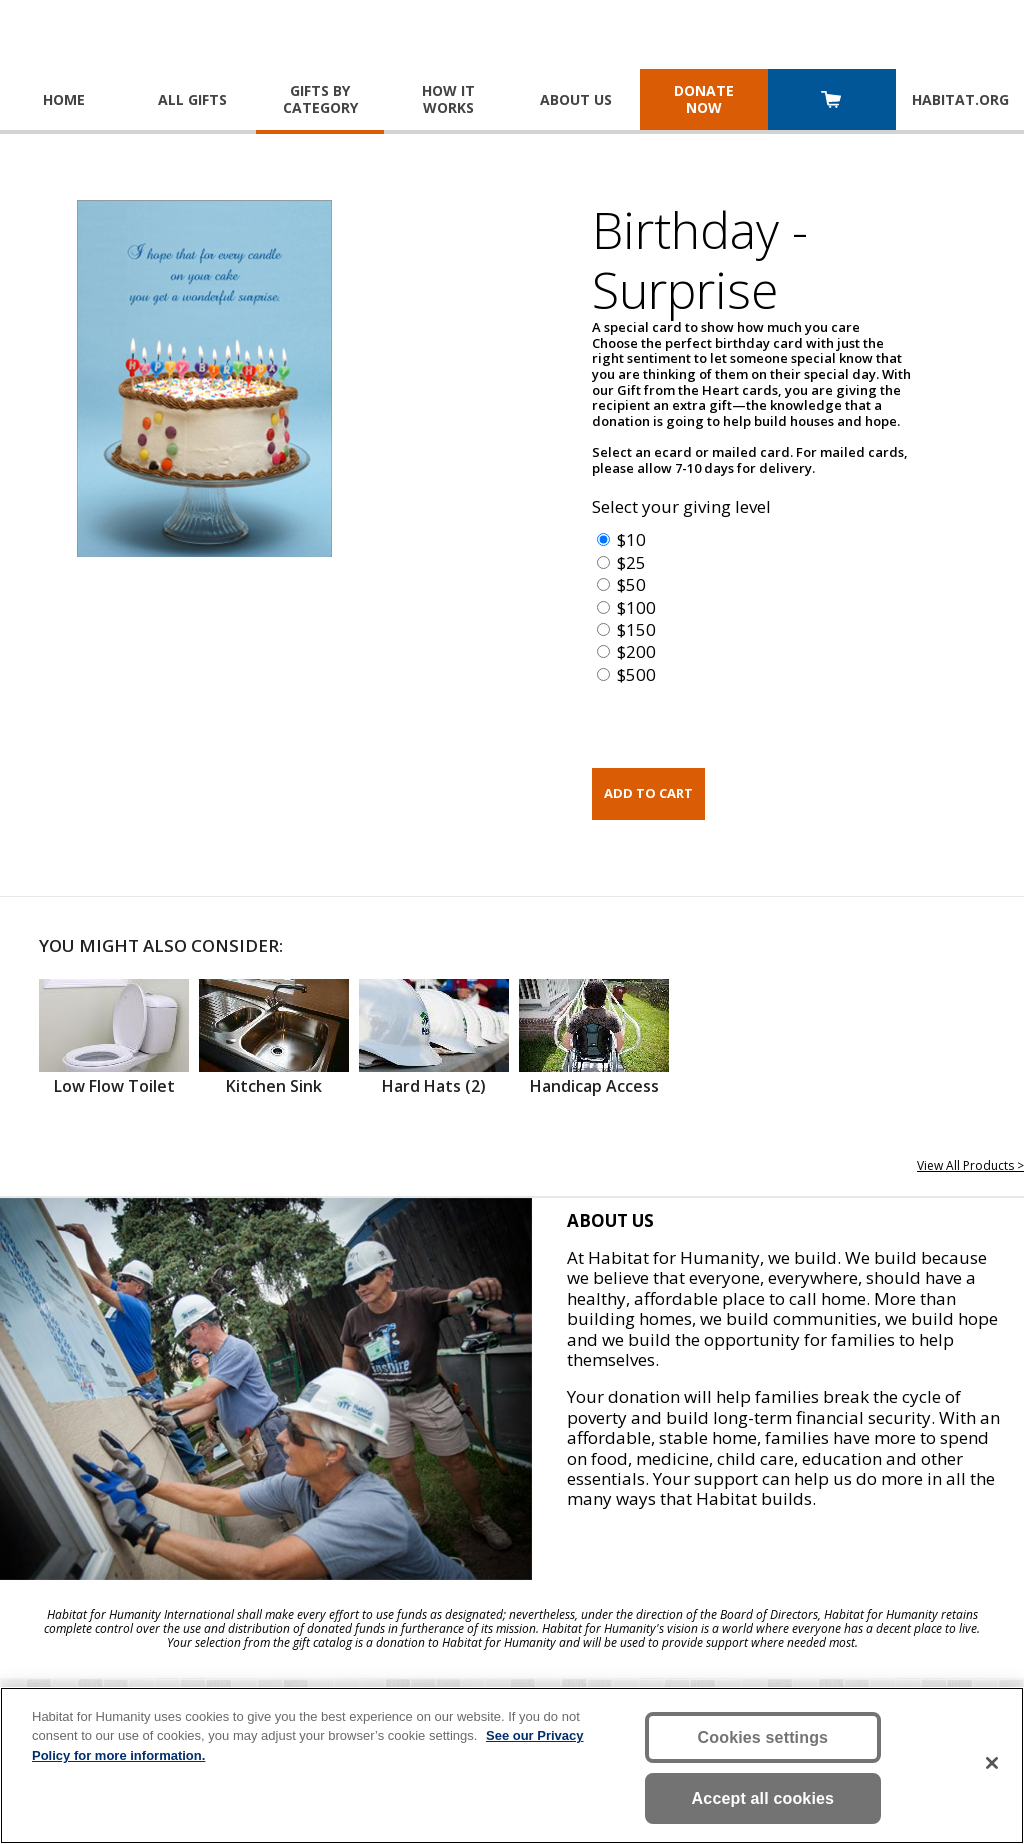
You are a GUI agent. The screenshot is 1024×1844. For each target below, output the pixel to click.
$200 (636, 651)
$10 (631, 539)
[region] (512, 1765)
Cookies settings (763, 1737)
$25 (631, 562)
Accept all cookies (763, 1798)
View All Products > (970, 1165)
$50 (631, 584)
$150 (636, 629)
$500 (636, 674)
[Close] (992, 1763)
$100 (636, 607)
